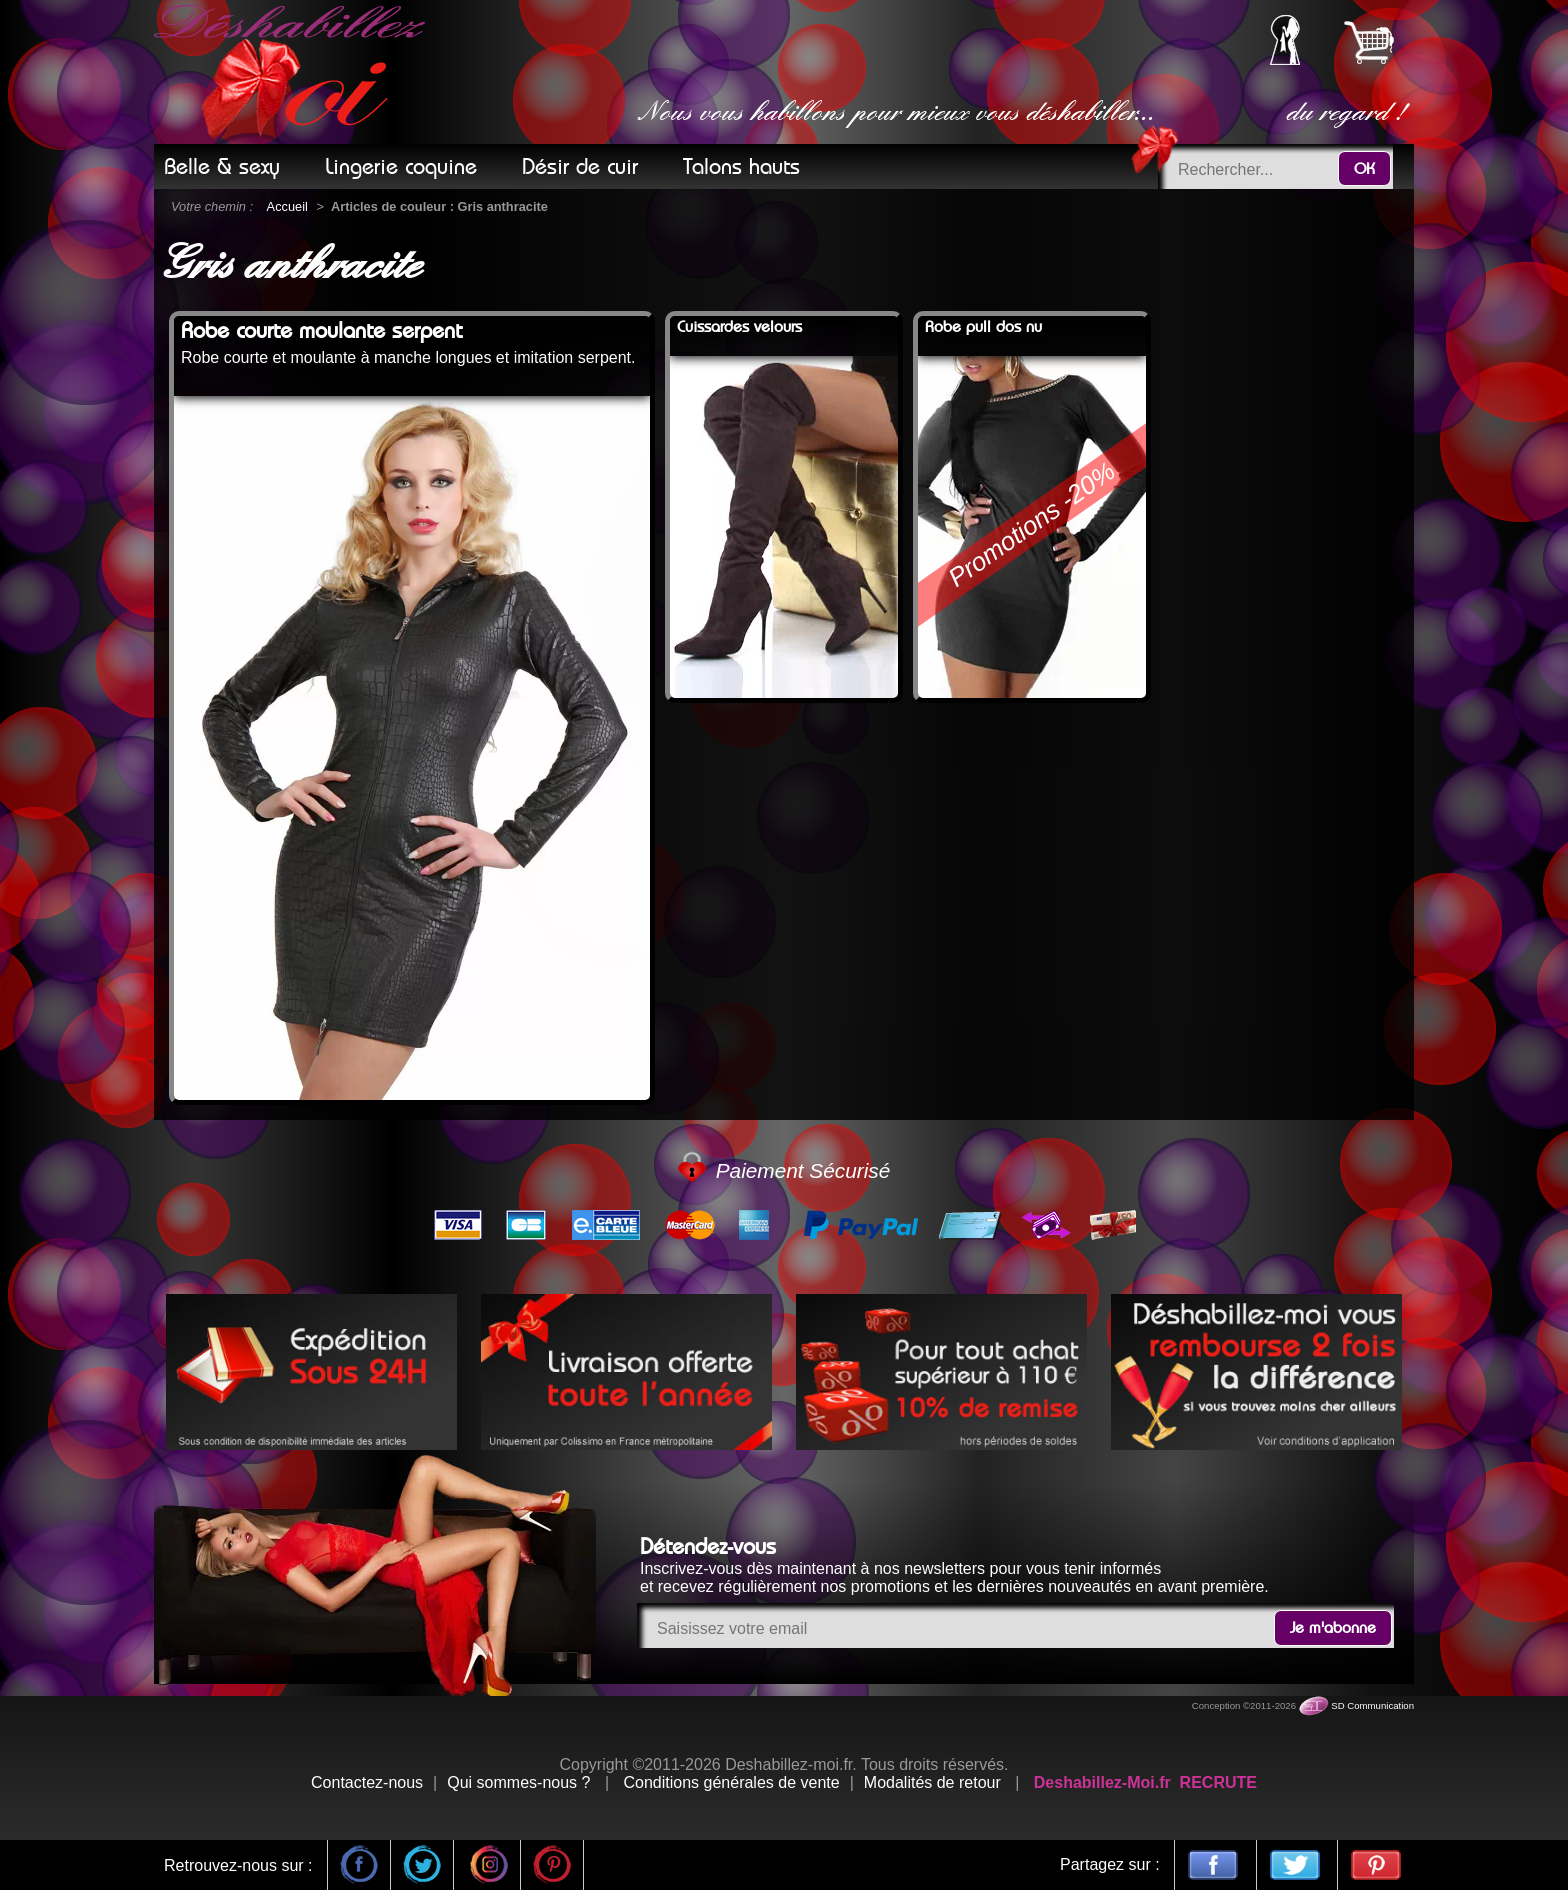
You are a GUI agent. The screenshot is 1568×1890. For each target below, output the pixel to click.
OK (1364, 169)
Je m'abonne (1333, 1628)
